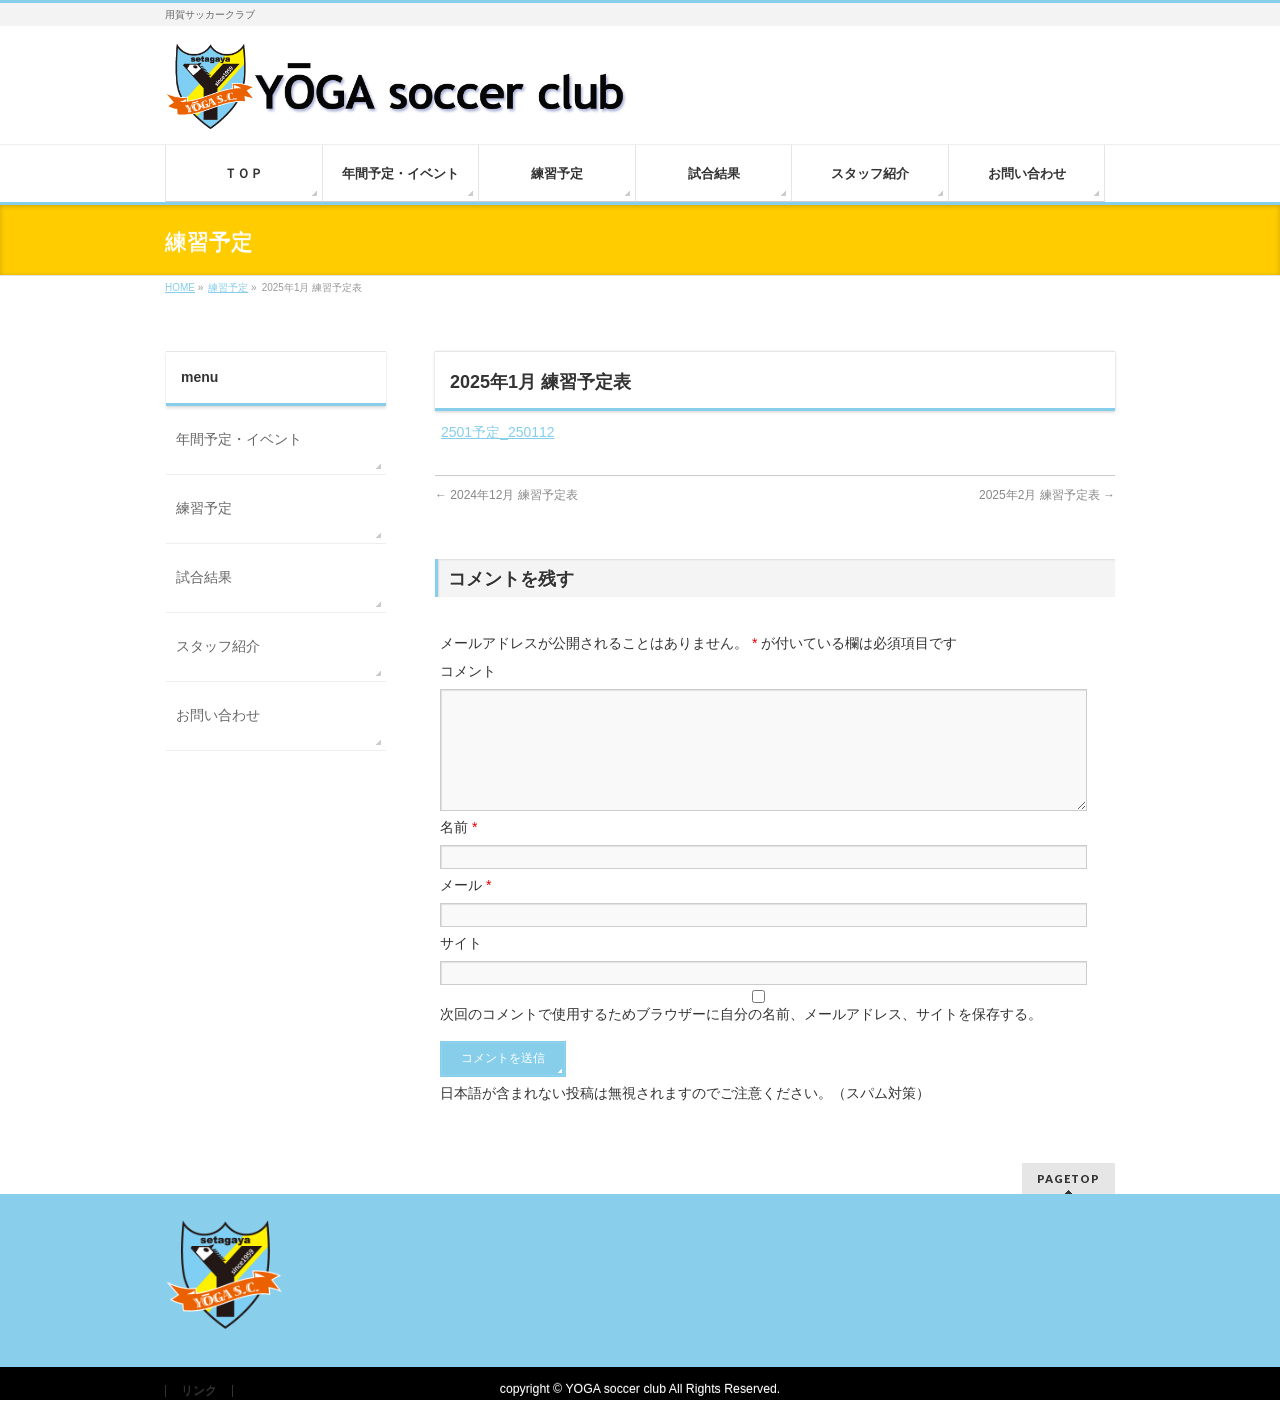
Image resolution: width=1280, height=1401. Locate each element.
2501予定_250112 (498, 432)
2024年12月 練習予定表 (506, 495)
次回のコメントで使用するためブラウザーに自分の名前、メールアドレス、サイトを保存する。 (741, 1038)
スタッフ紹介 (218, 646)
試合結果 (204, 577)
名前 (458, 851)
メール (465, 909)
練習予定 (204, 508)
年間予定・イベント (239, 439)
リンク (199, 1392)
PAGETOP (1068, 1179)
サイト (461, 967)
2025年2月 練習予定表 (1047, 495)
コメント (468, 671)
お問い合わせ (218, 715)
